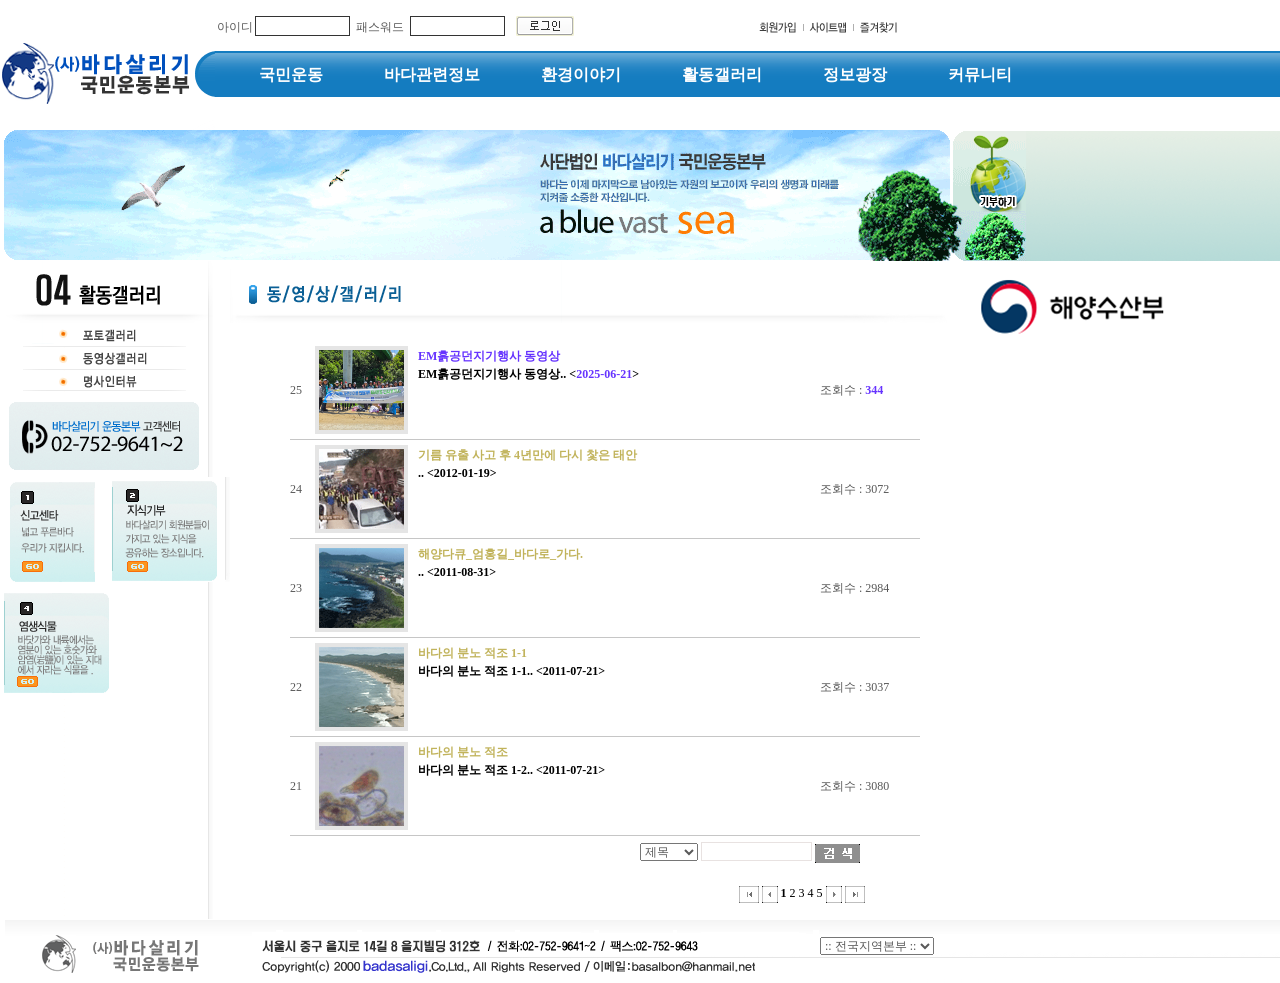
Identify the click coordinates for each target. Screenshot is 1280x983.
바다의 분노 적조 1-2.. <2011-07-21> (511, 770)
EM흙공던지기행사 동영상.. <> (528, 374)
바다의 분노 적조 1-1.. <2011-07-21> (511, 671)
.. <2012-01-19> (457, 473)
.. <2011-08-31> (457, 572)
